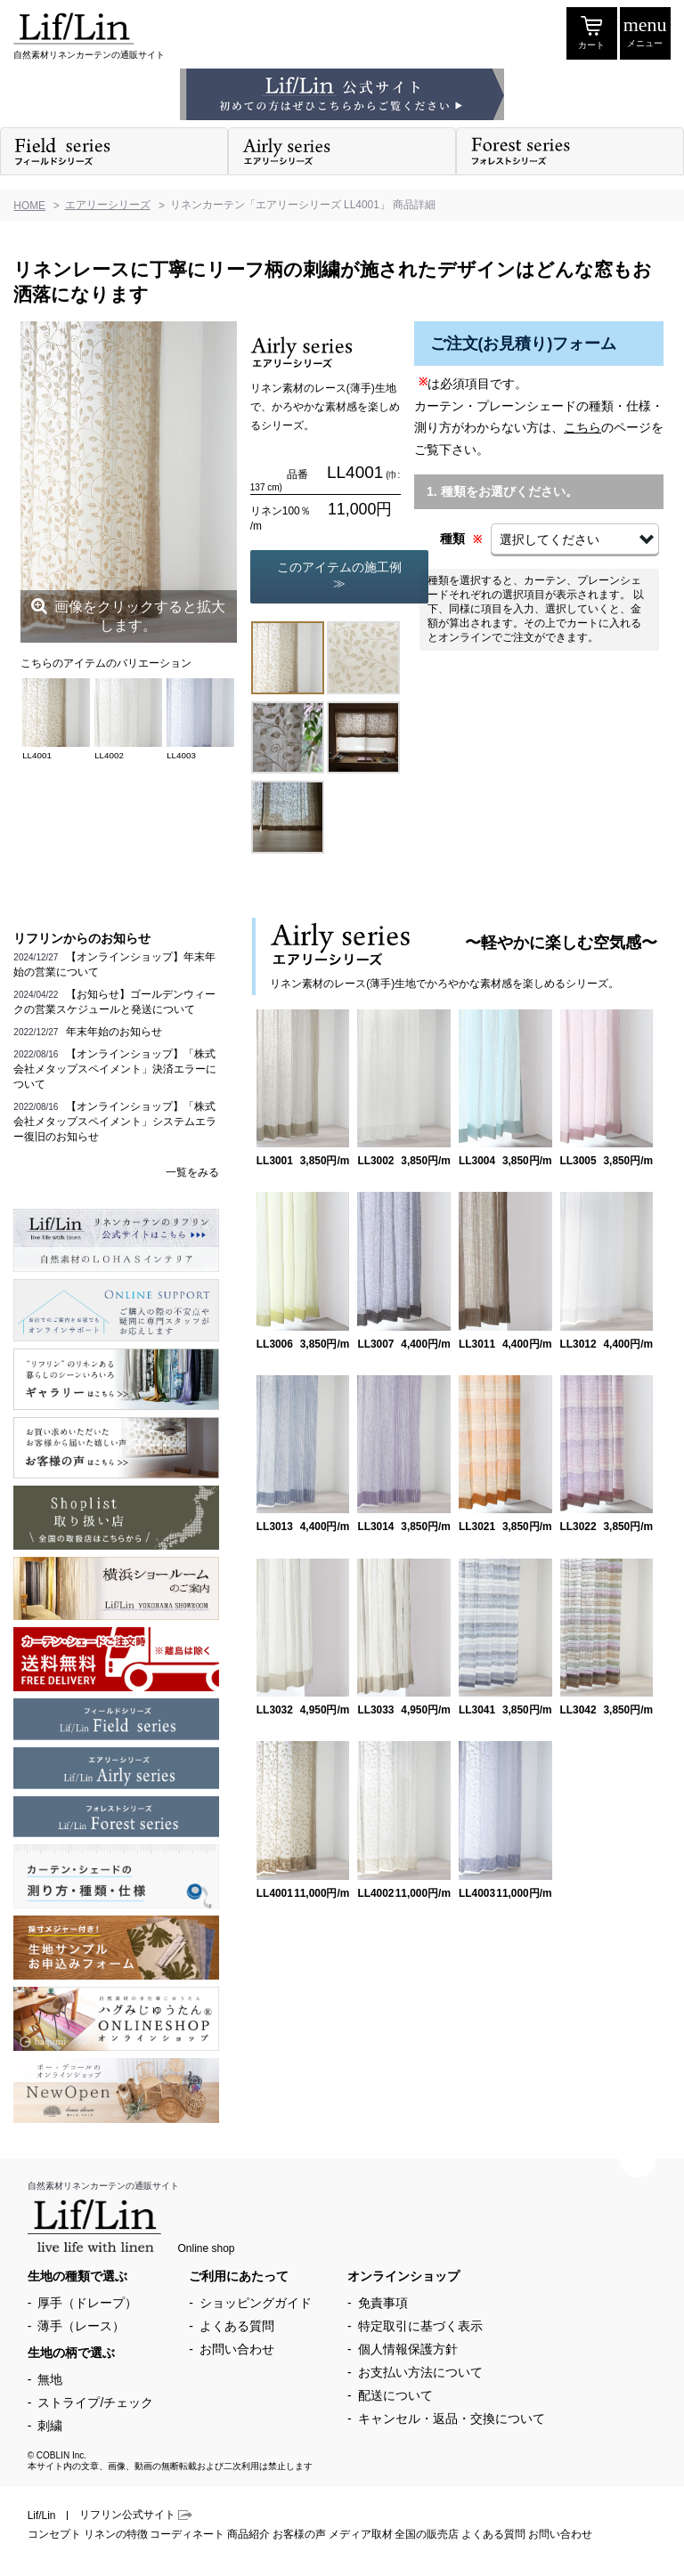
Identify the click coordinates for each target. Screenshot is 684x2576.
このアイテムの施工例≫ (339, 575)
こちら (582, 427)
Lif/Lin (42, 2515)
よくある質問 (237, 2326)
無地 (49, 2379)
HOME (29, 205)
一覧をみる (192, 1172)
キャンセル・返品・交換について (451, 2418)
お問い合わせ (237, 2349)
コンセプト (54, 2534)
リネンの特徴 (116, 2534)
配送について (395, 2395)
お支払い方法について (420, 2372)
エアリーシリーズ (108, 204)
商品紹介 (248, 2534)
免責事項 (383, 2303)
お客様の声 (299, 2534)
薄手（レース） (81, 2326)
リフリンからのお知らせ (82, 938)
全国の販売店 (427, 2534)
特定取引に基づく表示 (420, 2326)
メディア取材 (361, 2534)
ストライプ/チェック (95, 2402)
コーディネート (187, 2534)
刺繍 (49, 2425)
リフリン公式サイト (135, 2514)
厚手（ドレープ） (87, 2303)
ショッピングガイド (256, 2303)
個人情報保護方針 (408, 2349)
